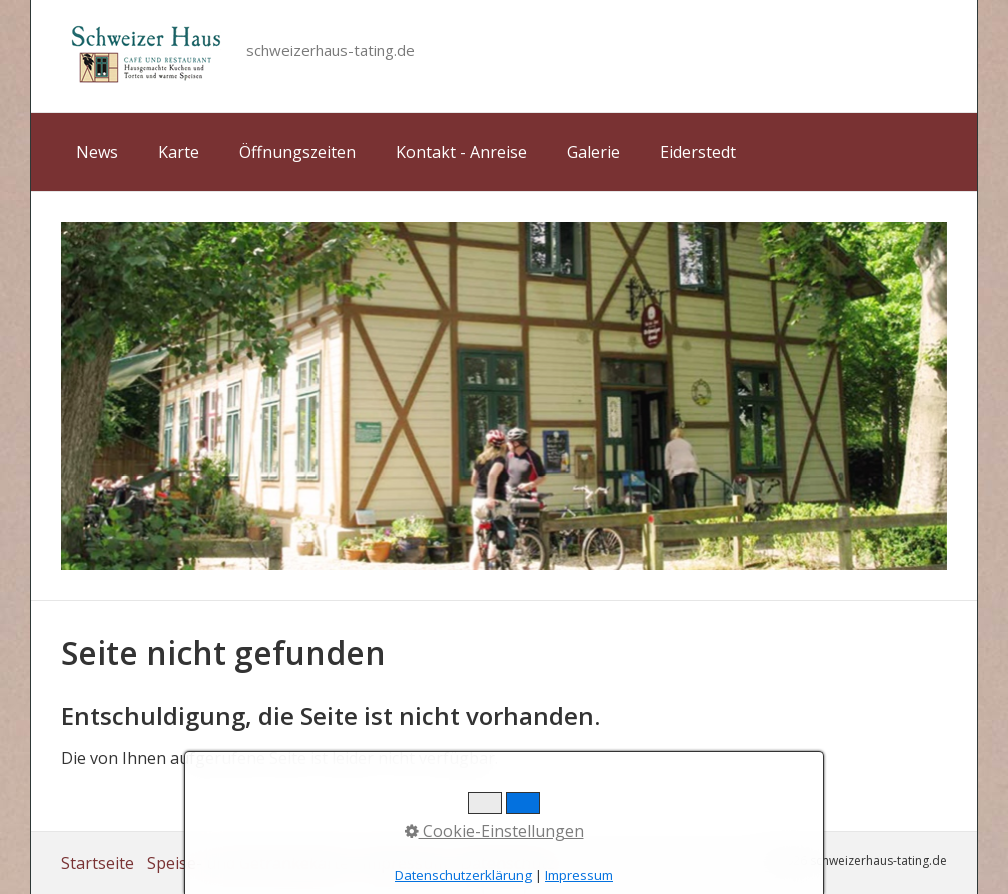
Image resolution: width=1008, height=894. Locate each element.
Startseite (97, 863)
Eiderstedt (698, 152)
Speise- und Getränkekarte (248, 863)
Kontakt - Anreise (461, 152)
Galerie (593, 152)
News (97, 152)
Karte (178, 152)
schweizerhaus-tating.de (330, 50)
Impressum (404, 863)
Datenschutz (507, 863)
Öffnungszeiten (297, 152)
